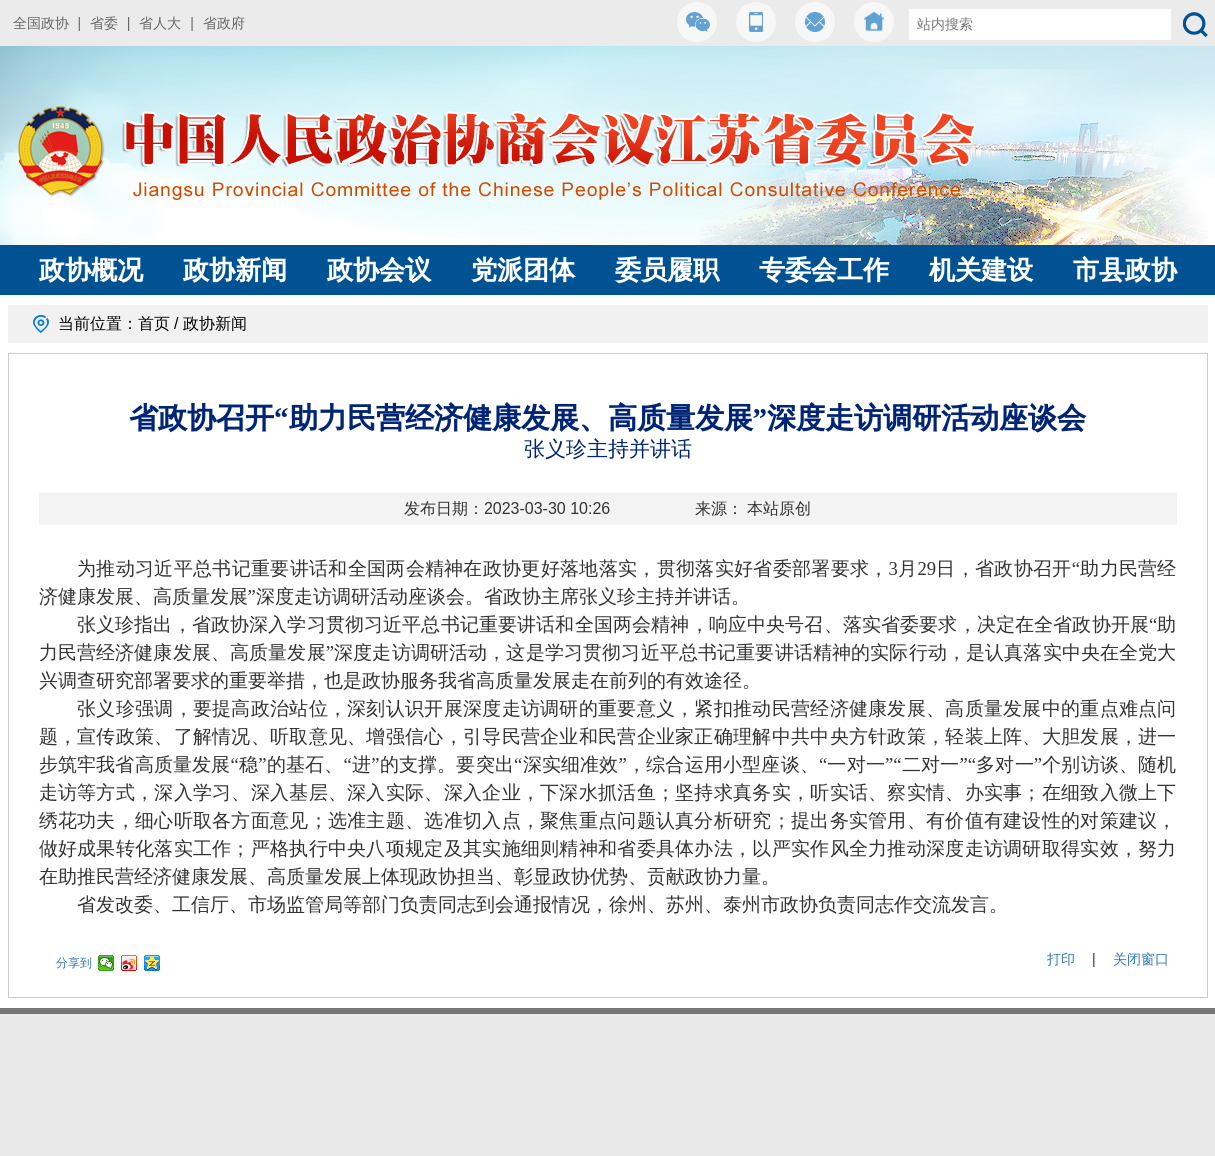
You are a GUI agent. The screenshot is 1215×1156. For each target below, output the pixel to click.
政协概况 (91, 270)
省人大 (160, 23)
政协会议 (379, 270)
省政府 (224, 23)
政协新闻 (235, 270)
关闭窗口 (1141, 959)
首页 (154, 323)
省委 (104, 23)
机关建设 (981, 270)
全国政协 (41, 23)
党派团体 (523, 270)
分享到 (74, 963)
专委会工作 (824, 270)
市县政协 (1125, 270)
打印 (1061, 959)
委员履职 (667, 270)
